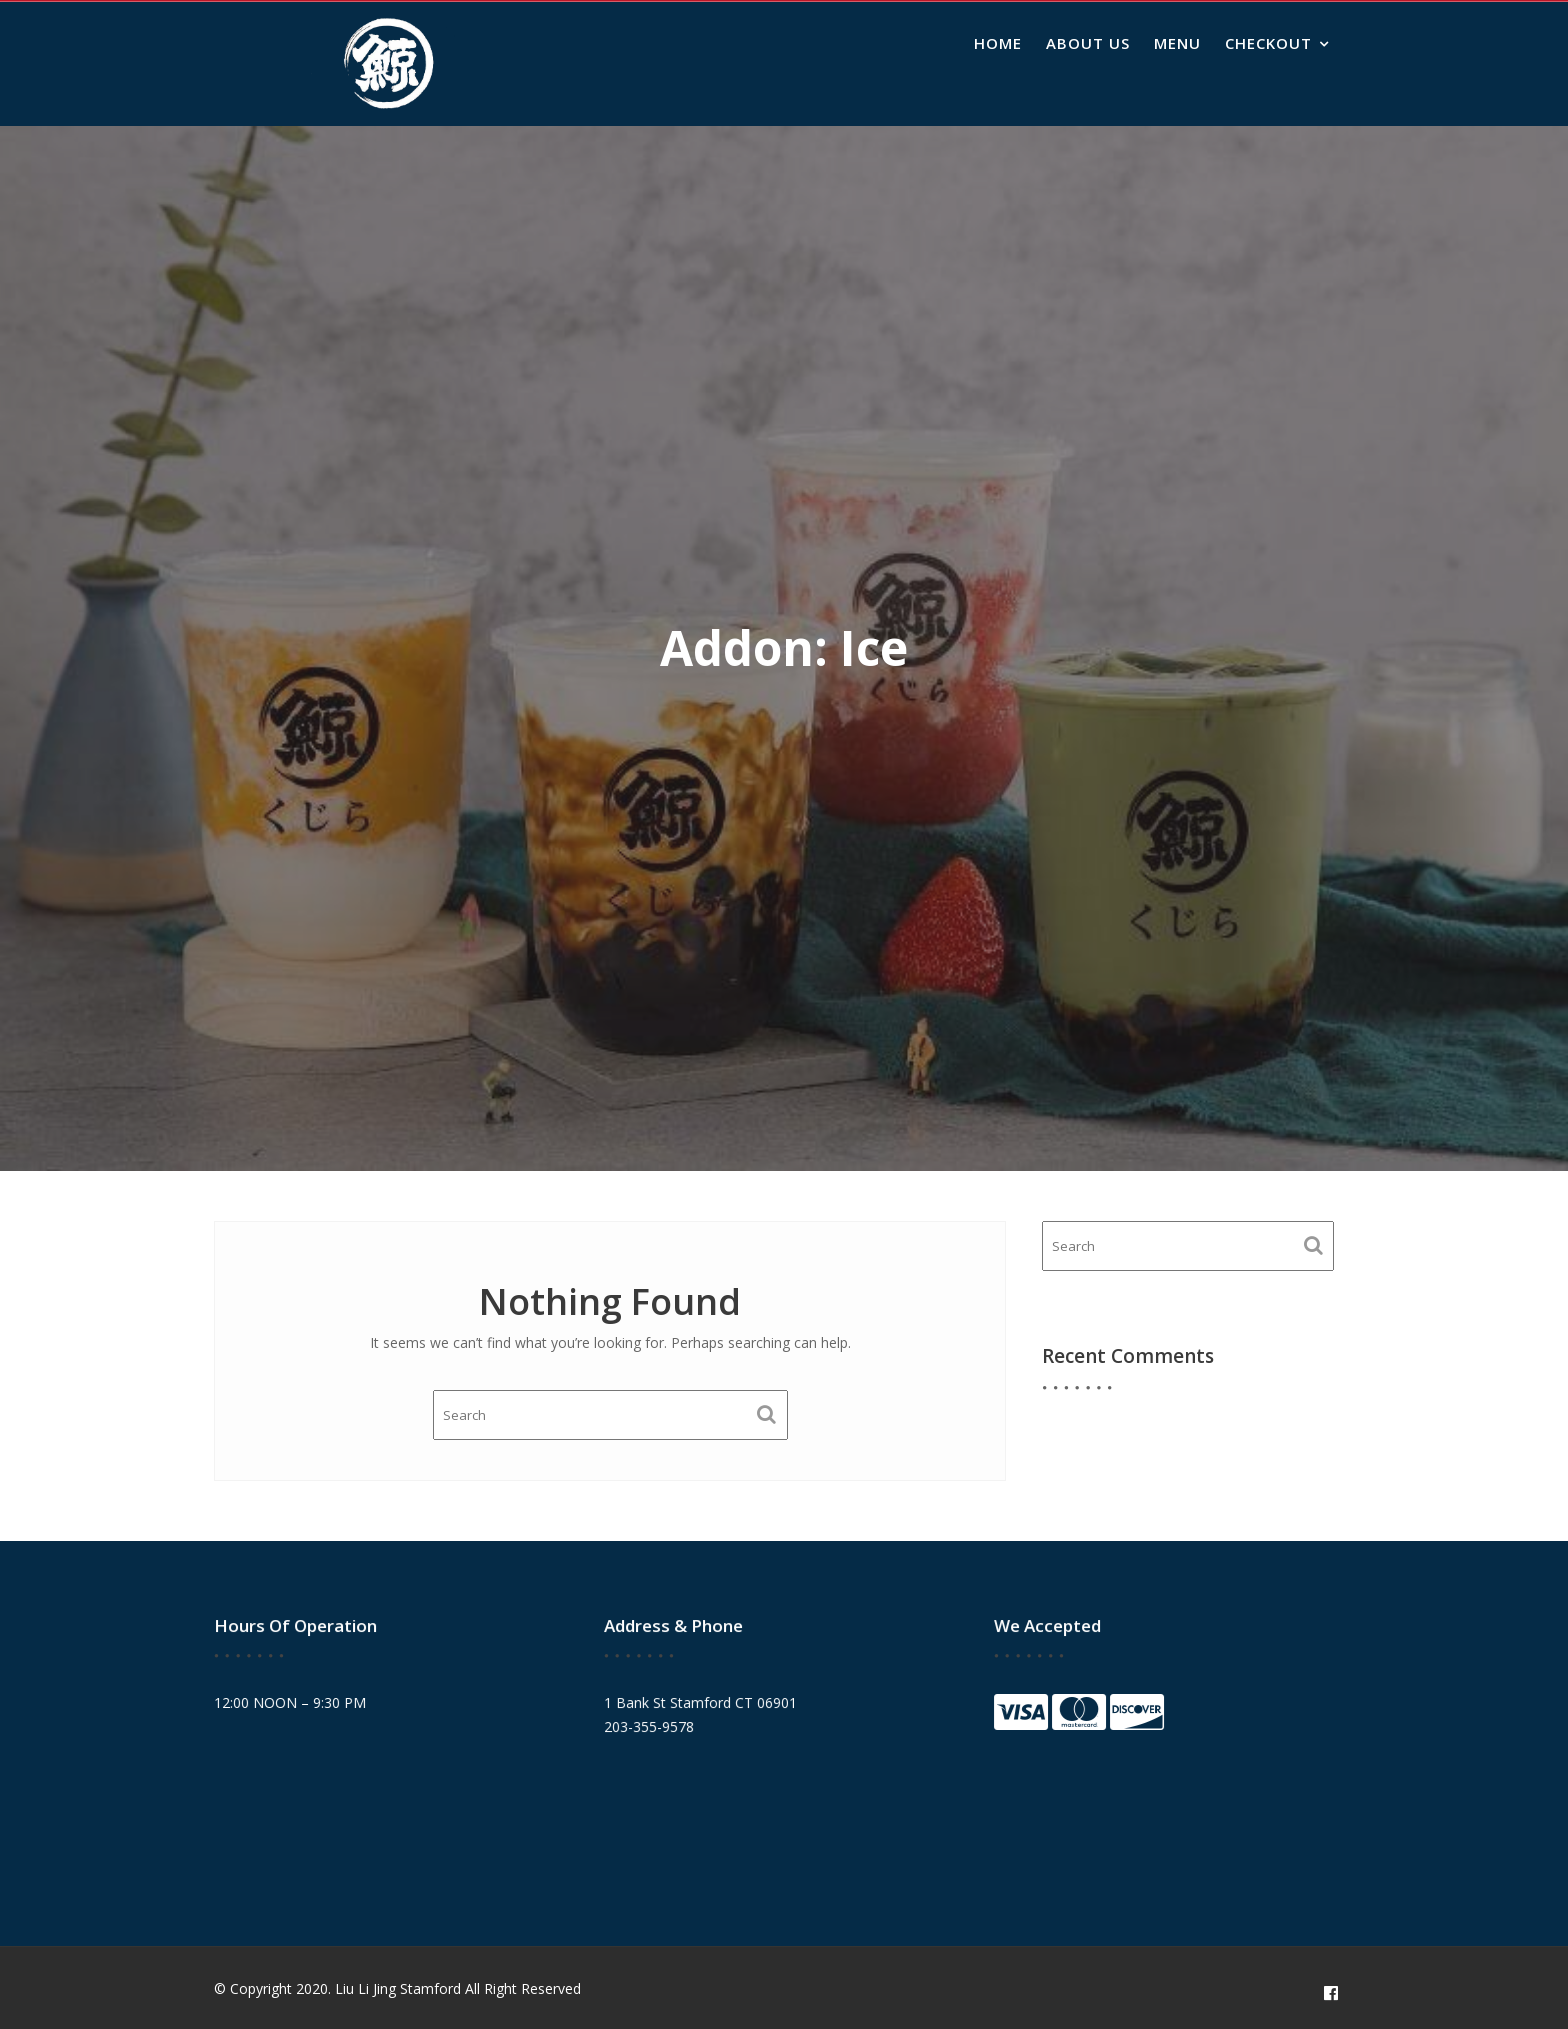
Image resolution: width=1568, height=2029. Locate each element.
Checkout (1268, 43)
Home (998, 43)
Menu (1177, 43)
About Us (1088, 43)
